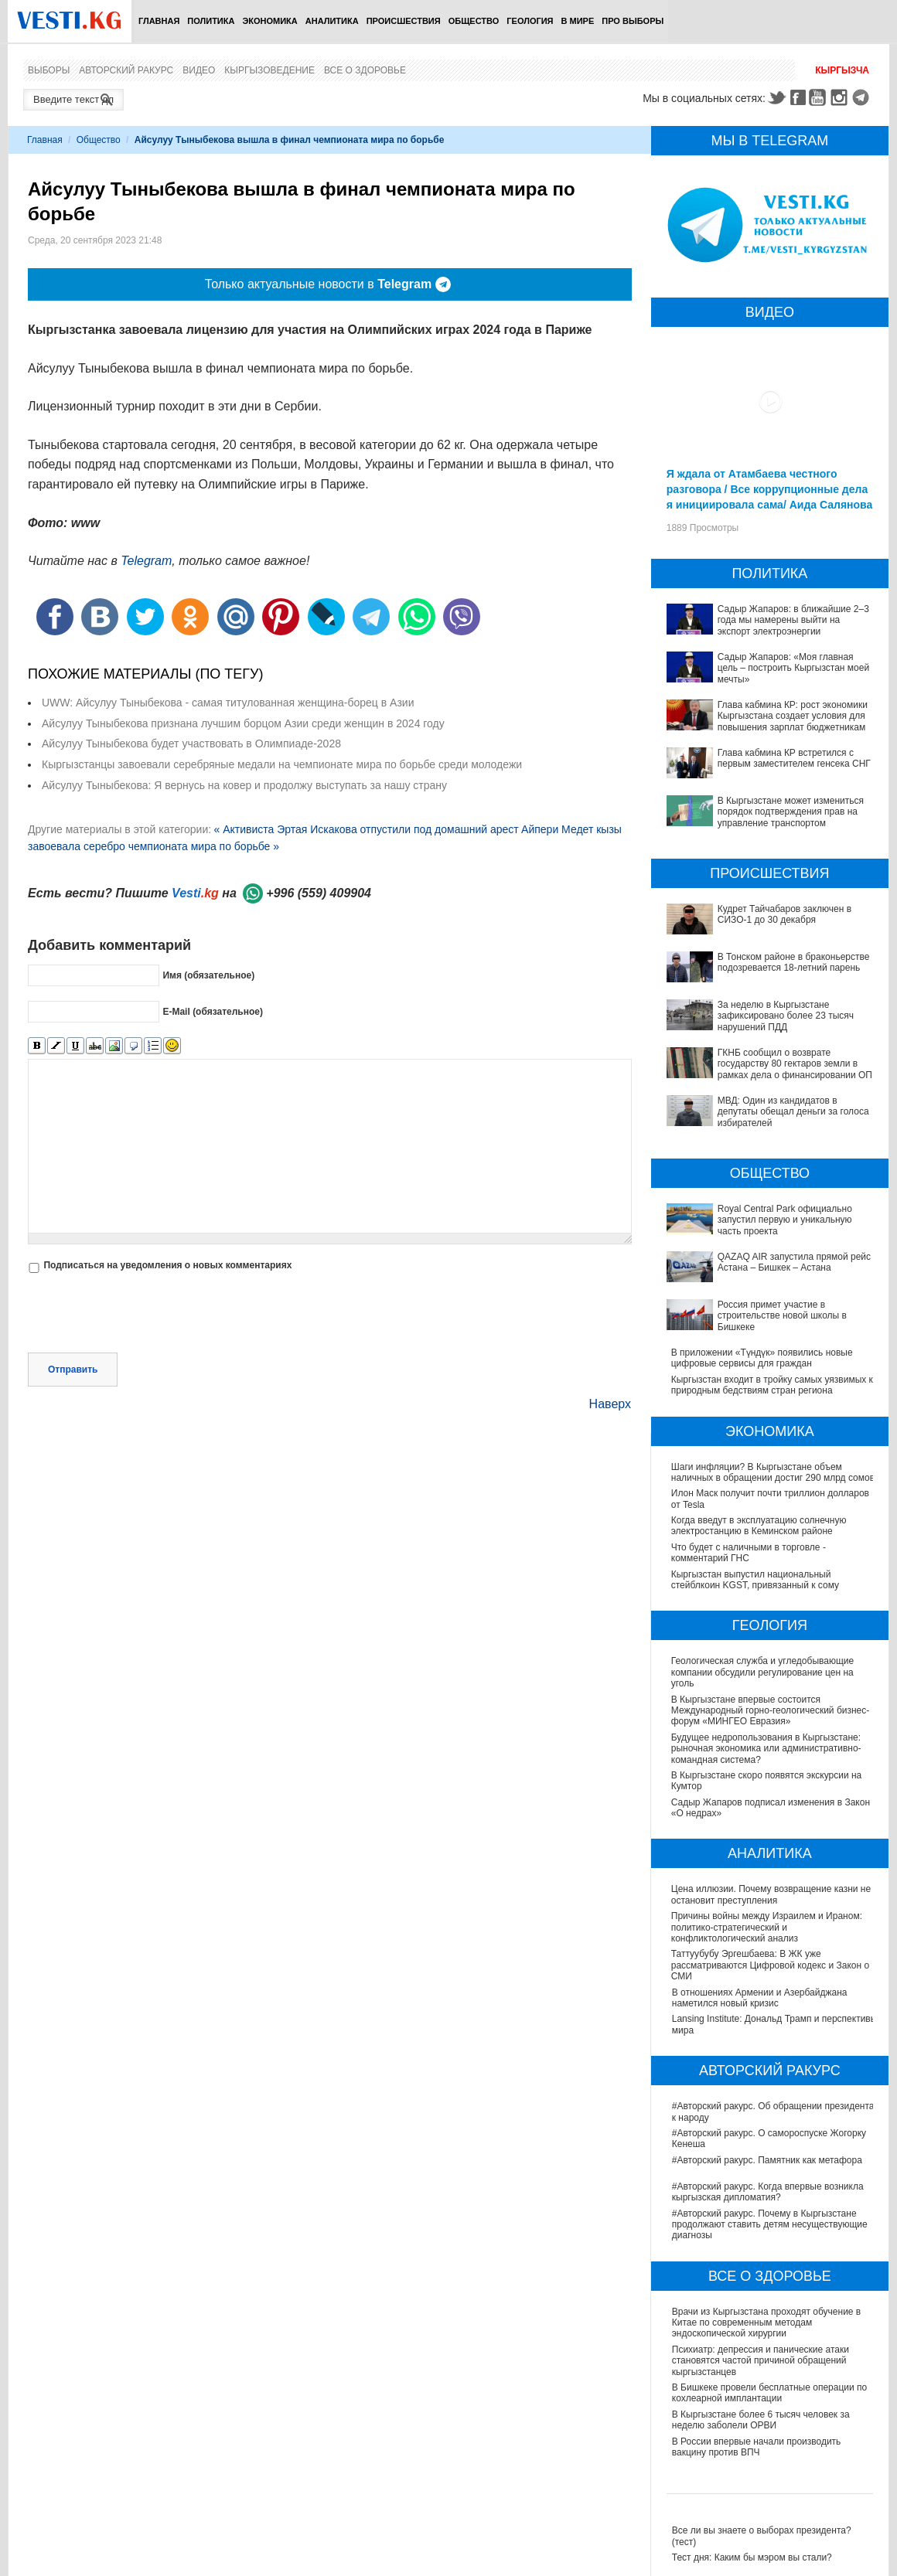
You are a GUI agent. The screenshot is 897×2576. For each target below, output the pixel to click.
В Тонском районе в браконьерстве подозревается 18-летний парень (794, 962)
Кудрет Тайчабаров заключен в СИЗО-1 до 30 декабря (784, 914)
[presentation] (145, 1315)
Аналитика (332, 21)
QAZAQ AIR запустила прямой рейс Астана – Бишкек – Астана (794, 1262)
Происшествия (404, 21)
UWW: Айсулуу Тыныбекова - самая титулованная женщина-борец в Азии (228, 702)
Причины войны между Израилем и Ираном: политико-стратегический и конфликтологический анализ (767, 1927)
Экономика (269, 21)
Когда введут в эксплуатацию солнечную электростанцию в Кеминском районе (759, 1525)
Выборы (49, 70)
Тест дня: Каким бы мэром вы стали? (752, 2557)
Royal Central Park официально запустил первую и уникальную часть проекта (785, 1220)
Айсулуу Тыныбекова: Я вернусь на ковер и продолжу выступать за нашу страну (244, 785)
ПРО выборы (632, 21)
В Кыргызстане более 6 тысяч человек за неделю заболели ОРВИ (761, 2420)
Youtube (819, 97)
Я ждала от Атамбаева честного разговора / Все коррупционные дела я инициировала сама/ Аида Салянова (770, 489)
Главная (158, 21)
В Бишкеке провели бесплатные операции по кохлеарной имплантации (769, 2393)
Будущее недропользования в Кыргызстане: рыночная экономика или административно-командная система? (767, 1748)
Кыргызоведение (269, 70)
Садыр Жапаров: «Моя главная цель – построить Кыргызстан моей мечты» (793, 668)
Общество (474, 21)
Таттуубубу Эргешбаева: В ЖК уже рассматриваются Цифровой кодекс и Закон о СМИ (771, 1965)
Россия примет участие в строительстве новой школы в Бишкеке (782, 1315)
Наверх (610, 1404)
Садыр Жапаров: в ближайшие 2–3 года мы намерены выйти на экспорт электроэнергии (793, 620)
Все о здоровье (365, 70)
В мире (578, 21)
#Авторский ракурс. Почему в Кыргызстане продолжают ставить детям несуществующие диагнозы (770, 2224)
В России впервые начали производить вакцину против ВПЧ (756, 2447)
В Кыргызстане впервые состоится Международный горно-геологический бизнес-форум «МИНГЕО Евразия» (771, 1710)
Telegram (863, 97)
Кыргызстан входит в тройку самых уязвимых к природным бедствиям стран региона (772, 1385)
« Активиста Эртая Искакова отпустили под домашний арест (365, 829)
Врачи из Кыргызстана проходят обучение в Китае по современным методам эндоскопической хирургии (766, 2322)
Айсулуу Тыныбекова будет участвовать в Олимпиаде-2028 (191, 743)
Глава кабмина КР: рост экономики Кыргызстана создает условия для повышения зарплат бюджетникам (793, 716)
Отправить (72, 1369)
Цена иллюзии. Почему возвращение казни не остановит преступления (771, 1894)
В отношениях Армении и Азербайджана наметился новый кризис (760, 1998)
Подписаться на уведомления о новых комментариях (167, 1265)
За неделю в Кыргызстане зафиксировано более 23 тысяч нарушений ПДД (786, 1016)
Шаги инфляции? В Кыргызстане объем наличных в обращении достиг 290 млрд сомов (773, 1472)
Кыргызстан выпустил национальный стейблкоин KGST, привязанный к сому (756, 1580)
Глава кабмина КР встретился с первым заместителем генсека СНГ (794, 758)
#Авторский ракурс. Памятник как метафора (767, 2160)
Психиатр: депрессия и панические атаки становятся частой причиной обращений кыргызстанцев (760, 2360)
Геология (529, 21)
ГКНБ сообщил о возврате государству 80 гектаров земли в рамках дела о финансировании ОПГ (798, 1063)
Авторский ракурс (126, 70)
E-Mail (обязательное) (212, 1011)
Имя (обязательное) (208, 975)
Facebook (798, 97)
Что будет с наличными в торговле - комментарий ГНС (748, 1553)
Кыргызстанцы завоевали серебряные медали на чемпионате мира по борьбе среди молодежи (282, 764)
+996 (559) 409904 (318, 893)
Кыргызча (842, 70)
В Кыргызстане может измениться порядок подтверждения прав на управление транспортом (791, 812)
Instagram (841, 97)
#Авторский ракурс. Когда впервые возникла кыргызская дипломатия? (768, 2192)
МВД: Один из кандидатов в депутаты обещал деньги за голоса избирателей (793, 1111)
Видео (198, 70)
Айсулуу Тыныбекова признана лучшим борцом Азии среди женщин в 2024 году (243, 723)
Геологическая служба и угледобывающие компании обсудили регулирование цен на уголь (763, 1672)
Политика (210, 21)
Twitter (776, 97)
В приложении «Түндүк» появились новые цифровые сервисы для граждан (762, 1358)
